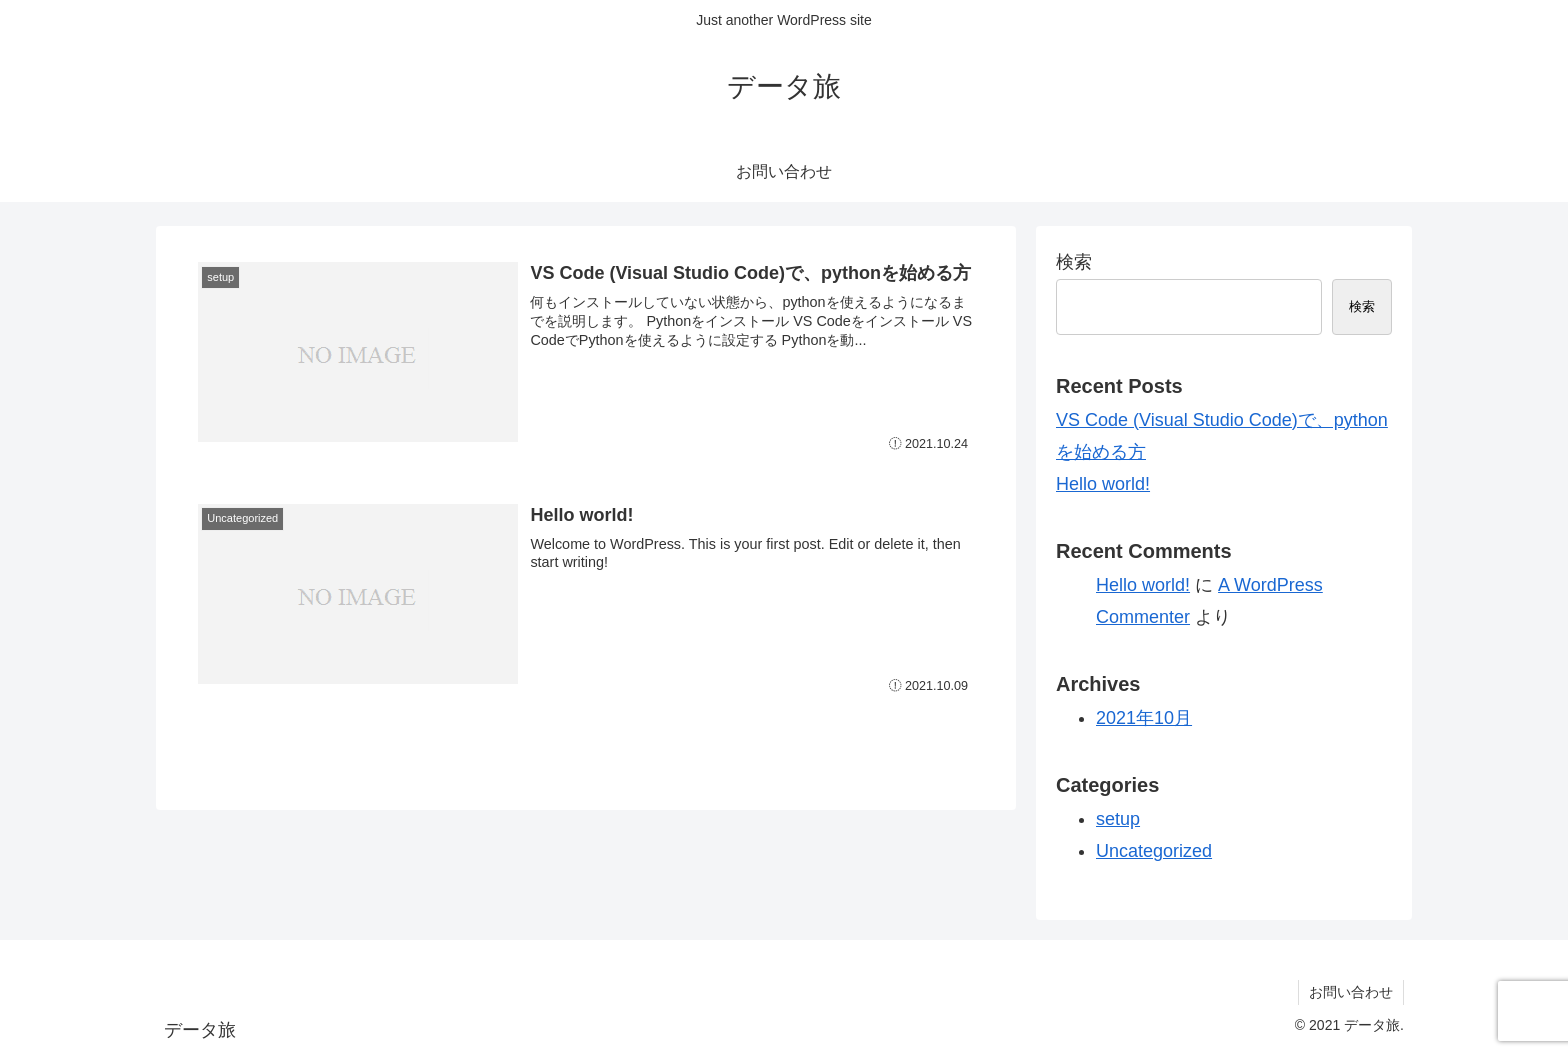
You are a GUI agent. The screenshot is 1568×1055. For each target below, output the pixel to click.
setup (1118, 819)
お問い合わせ (1351, 992)
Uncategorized (1154, 851)
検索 (1074, 262)
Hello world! (1103, 484)
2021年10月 (1144, 718)
